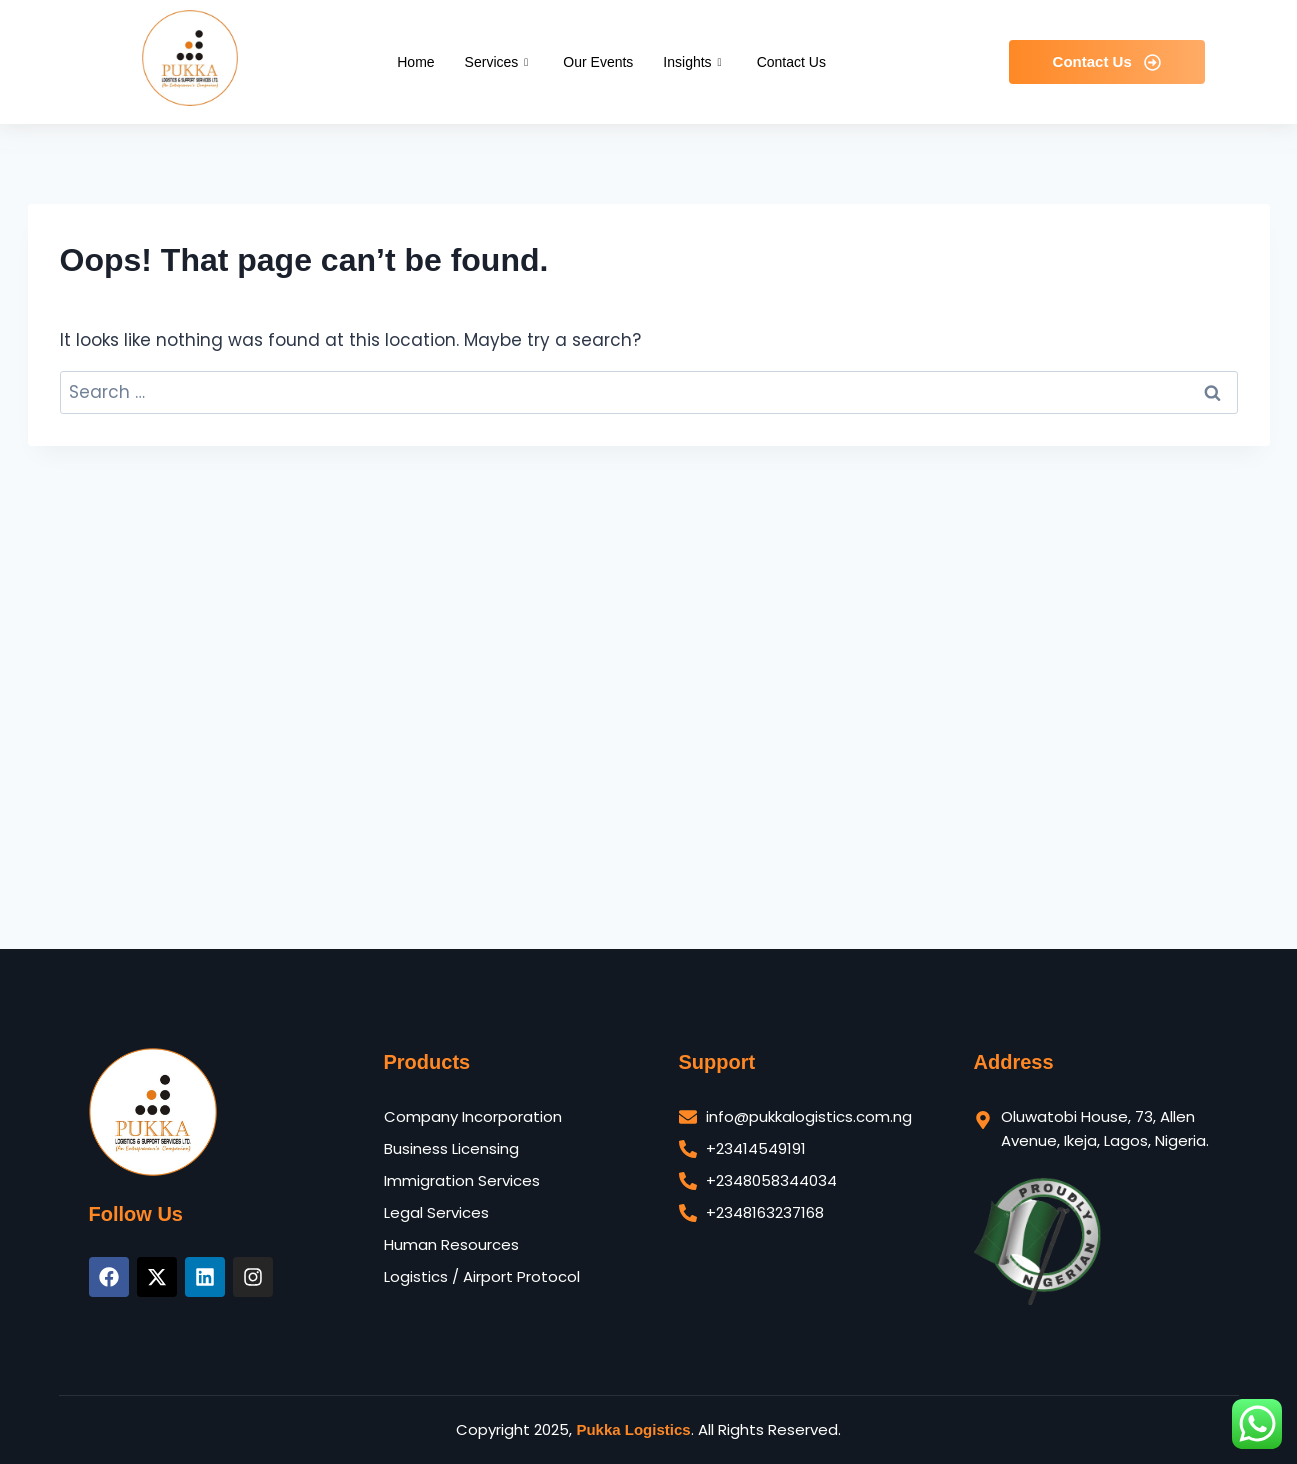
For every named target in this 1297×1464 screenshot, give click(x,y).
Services (499, 62)
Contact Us (791, 62)
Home (415, 62)
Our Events (598, 62)
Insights (694, 62)
